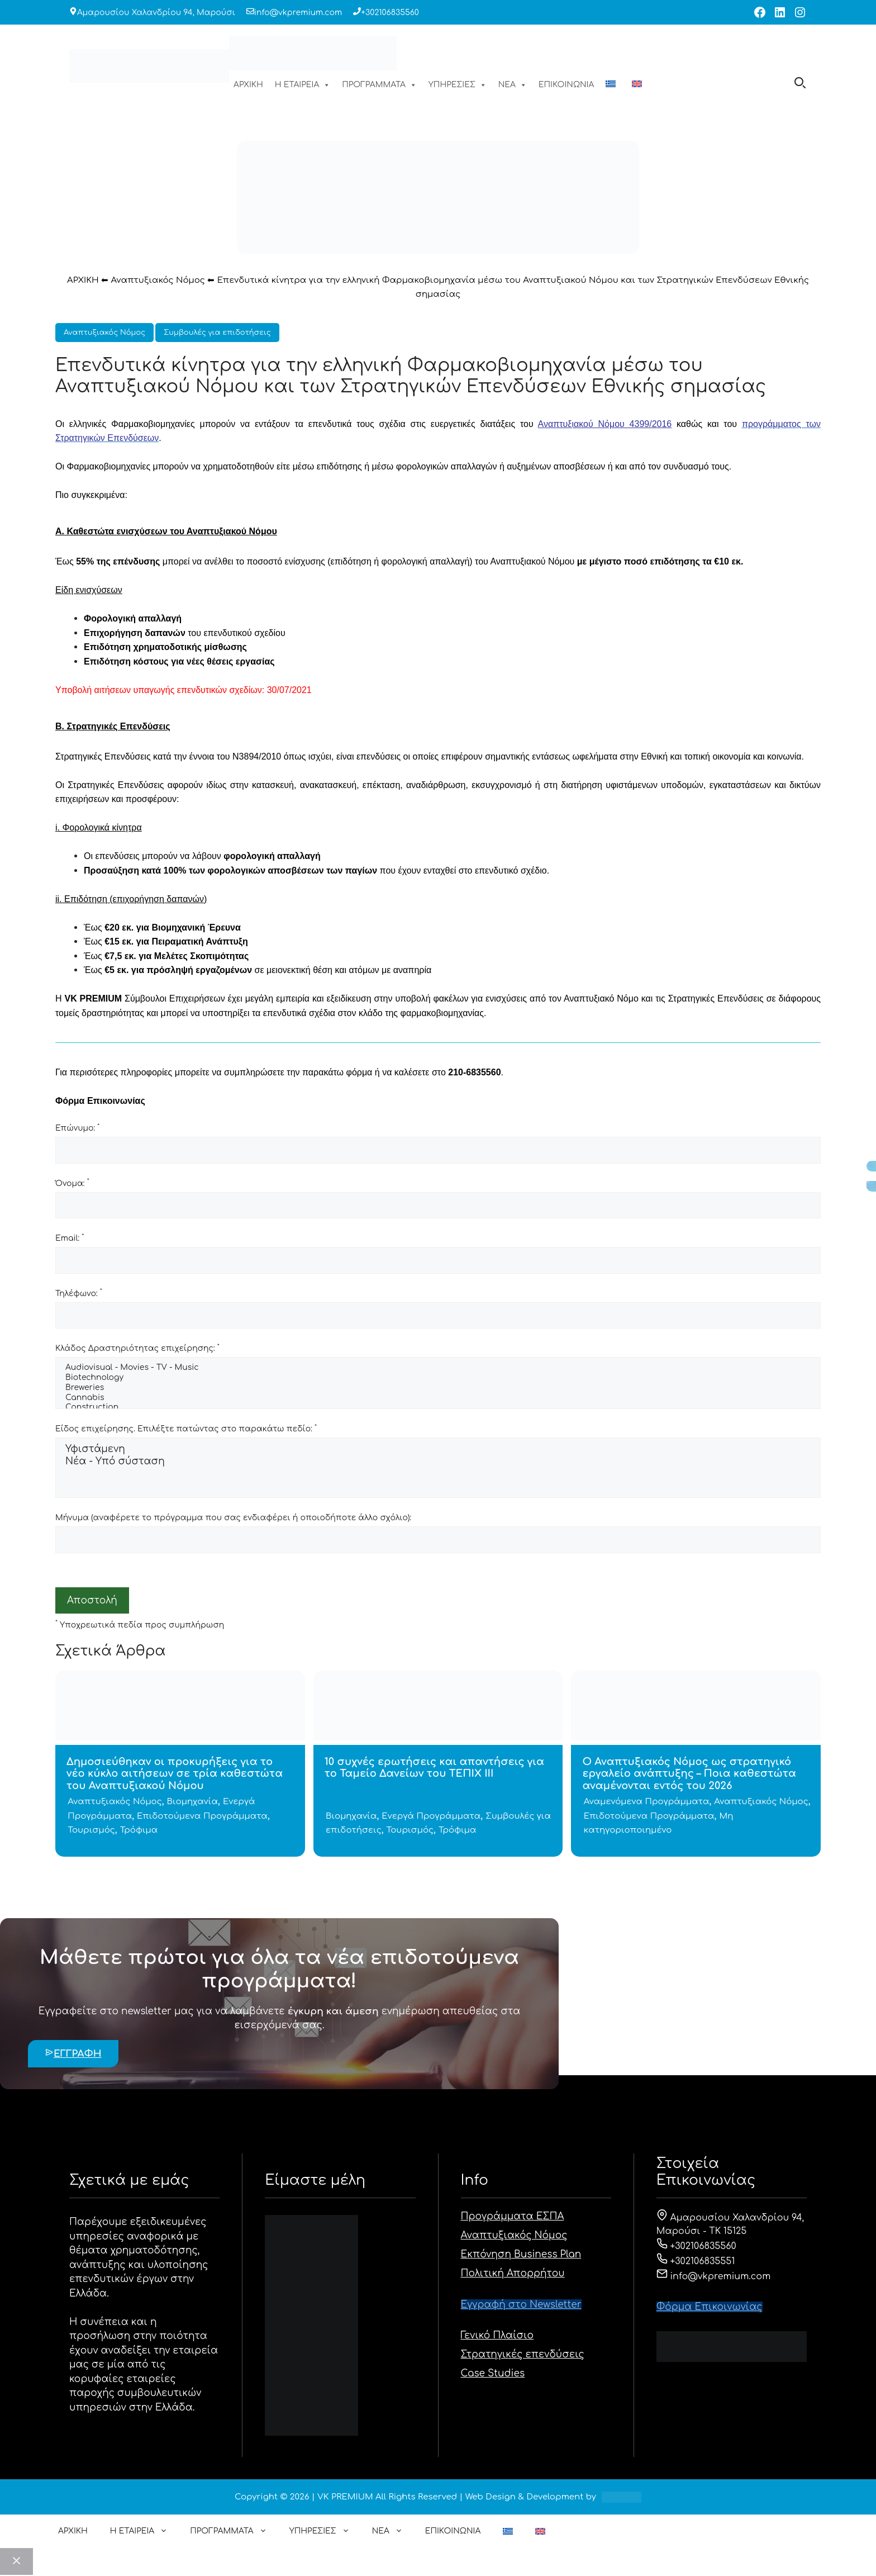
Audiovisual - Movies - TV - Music (438, 1368)
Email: (69, 1238)
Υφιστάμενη (438, 1449)
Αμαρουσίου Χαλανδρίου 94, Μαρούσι (156, 12)
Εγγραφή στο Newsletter (521, 2304)
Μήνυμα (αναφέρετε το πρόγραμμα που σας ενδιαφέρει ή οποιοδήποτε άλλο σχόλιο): (233, 1518)
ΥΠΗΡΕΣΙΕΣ (458, 85)
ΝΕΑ (512, 85)
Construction (438, 1408)
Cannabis (438, 1398)
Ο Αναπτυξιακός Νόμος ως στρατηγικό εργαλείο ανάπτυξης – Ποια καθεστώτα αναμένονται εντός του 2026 (689, 1773)
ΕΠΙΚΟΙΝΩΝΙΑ (566, 84)
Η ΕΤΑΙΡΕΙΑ (302, 85)
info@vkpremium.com (298, 12)
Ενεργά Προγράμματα (431, 1816)
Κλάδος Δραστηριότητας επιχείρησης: (137, 1348)
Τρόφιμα (139, 1830)
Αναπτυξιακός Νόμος (157, 280)
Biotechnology (438, 1378)
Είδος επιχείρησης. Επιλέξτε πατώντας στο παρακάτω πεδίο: (186, 1429)
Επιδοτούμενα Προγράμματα (202, 1816)
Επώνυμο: (77, 1128)
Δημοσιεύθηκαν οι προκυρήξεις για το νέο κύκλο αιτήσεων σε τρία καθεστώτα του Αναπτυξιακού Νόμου (174, 1773)
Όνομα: (72, 1183)
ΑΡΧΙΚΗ (248, 84)
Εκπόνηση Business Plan (521, 2254)
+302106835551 (695, 2261)
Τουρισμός (91, 1830)
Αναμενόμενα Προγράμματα (647, 1801)
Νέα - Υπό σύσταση (438, 1462)
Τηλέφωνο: (78, 1293)
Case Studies (493, 2373)
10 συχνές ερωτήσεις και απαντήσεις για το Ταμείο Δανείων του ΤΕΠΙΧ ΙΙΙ (434, 1768)
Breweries (438, 1388)
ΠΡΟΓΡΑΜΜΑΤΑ (379, 85)
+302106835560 (390, 12)
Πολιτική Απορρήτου (513, 2273)
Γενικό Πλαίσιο (497, 2335)
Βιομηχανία (192, 1801)
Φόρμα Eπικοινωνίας (709, 2307)
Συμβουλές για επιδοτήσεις (217, 332)
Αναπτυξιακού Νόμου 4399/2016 (605, 424)
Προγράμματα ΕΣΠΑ (512, 2216)
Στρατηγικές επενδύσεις (522, 2354)
